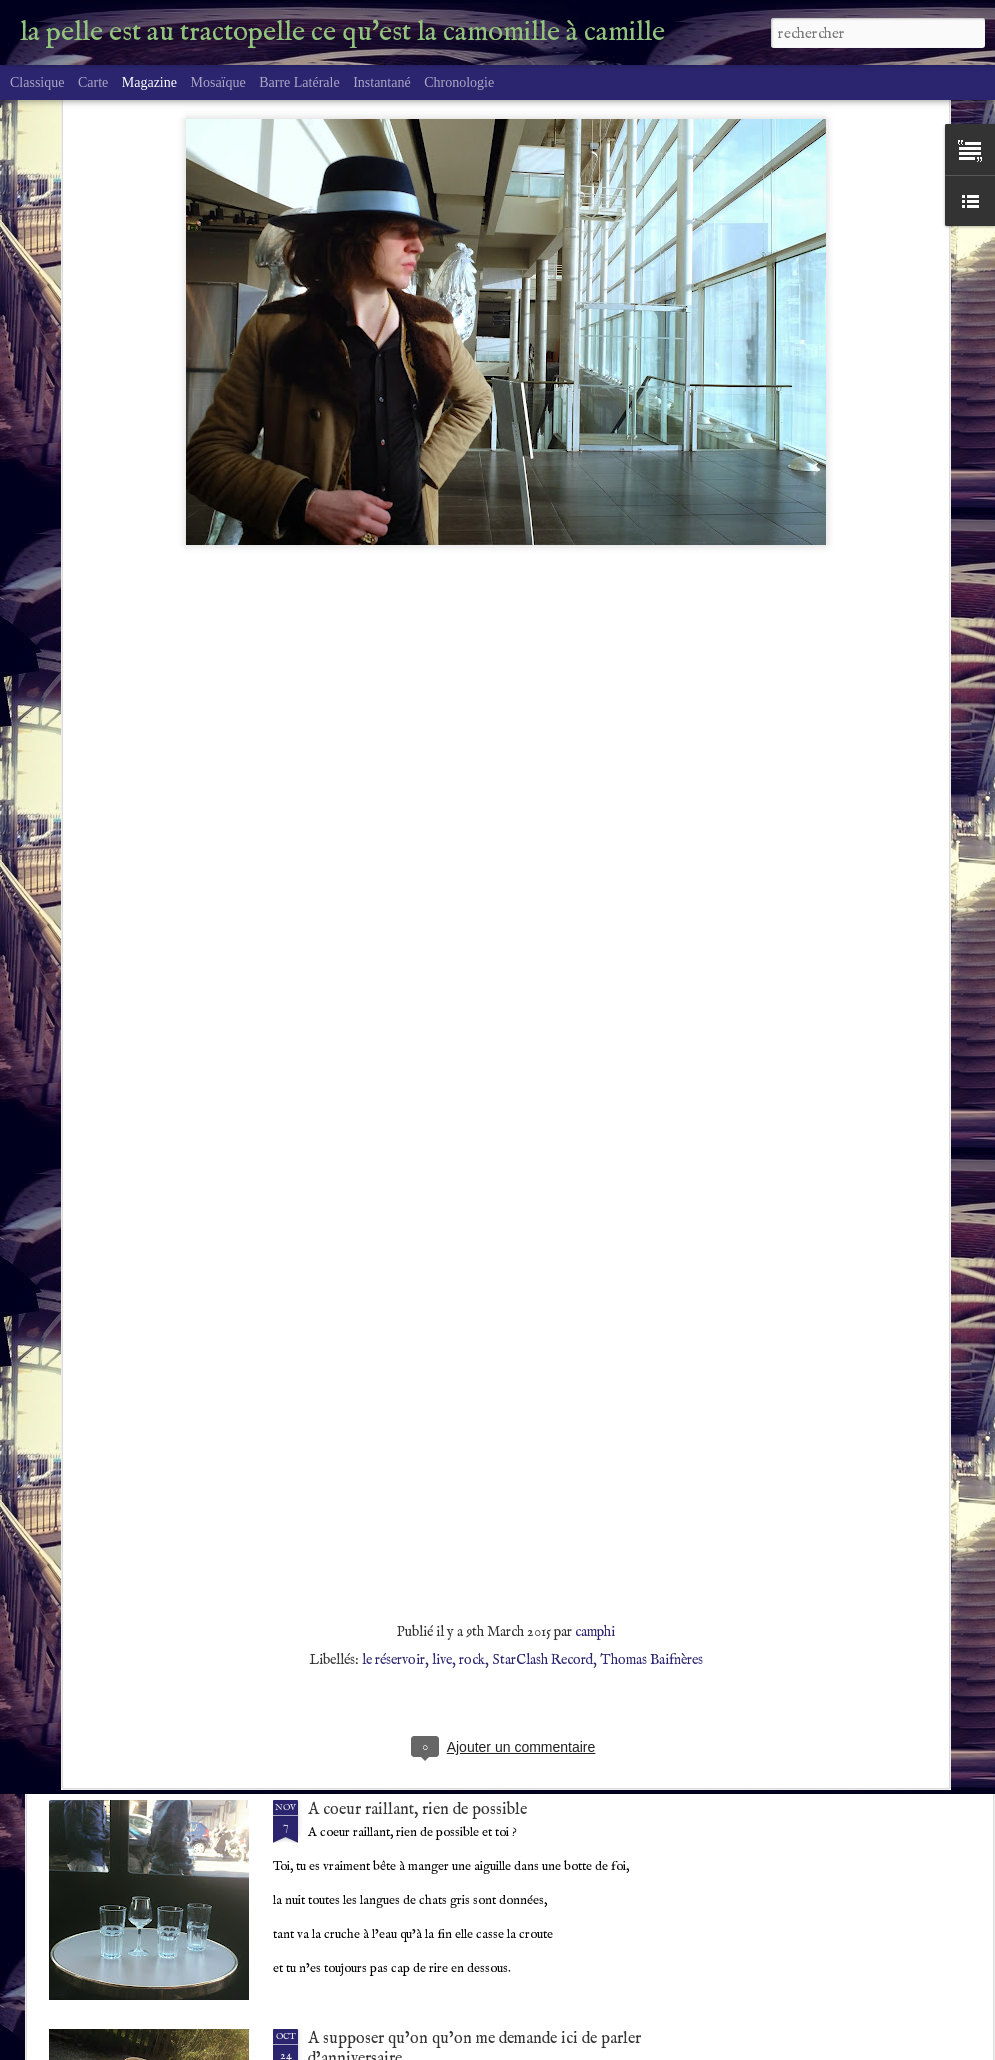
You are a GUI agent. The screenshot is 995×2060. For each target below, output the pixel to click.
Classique (37, 82)
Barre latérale (299, 82)
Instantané (382, 82)
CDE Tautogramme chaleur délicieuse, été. (450, 1581)
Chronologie (459, 82)
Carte (93, 82)
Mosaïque (217, 82)
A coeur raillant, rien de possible (417, 1810)
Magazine (149, 82)
